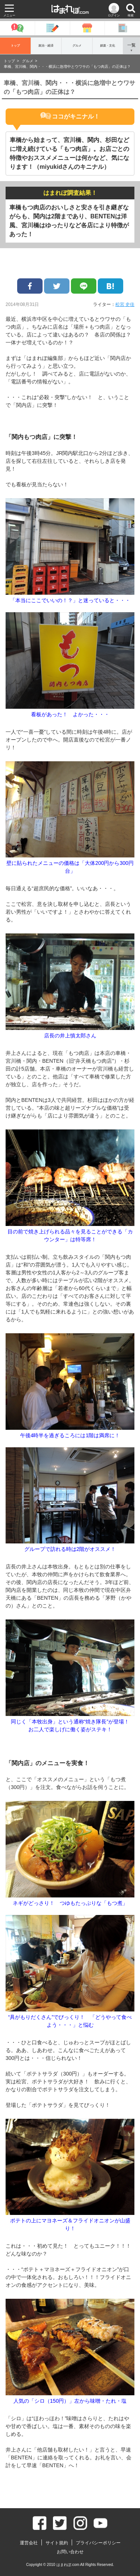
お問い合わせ (70, 2551)
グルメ (76, 45)
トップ (15, 45)
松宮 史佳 (124, 304)
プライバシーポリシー (98, 2542)
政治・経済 (45, 45)
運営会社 (29, 2542)
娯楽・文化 (107, 45)
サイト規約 (57, 2542)
